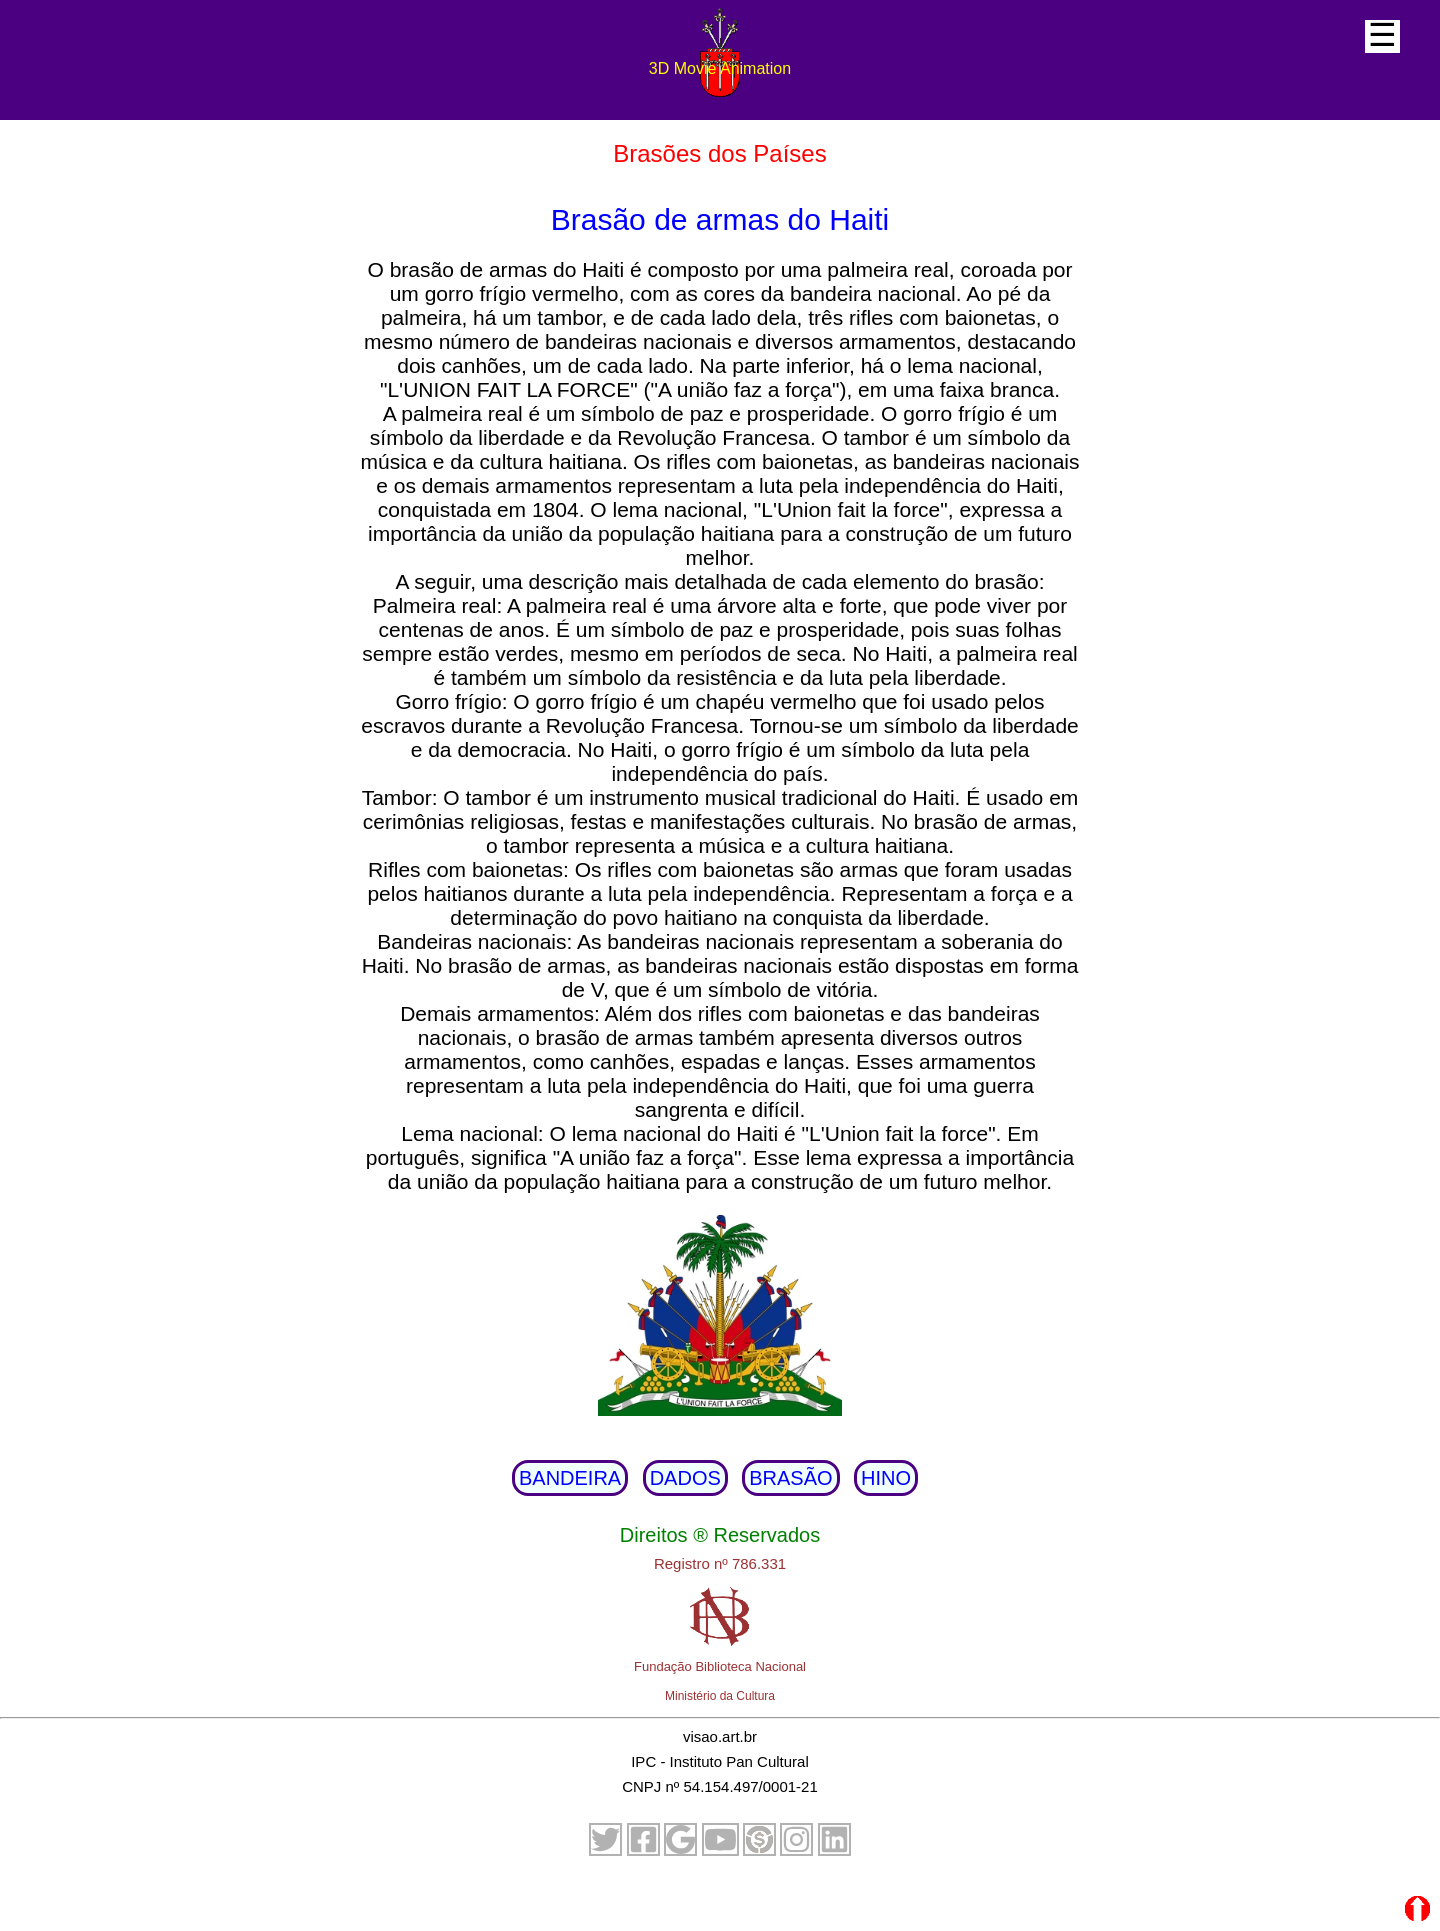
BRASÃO (790, 1478)
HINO (886, 1478)
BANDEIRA (570, 1478)
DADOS (685, 1478)
